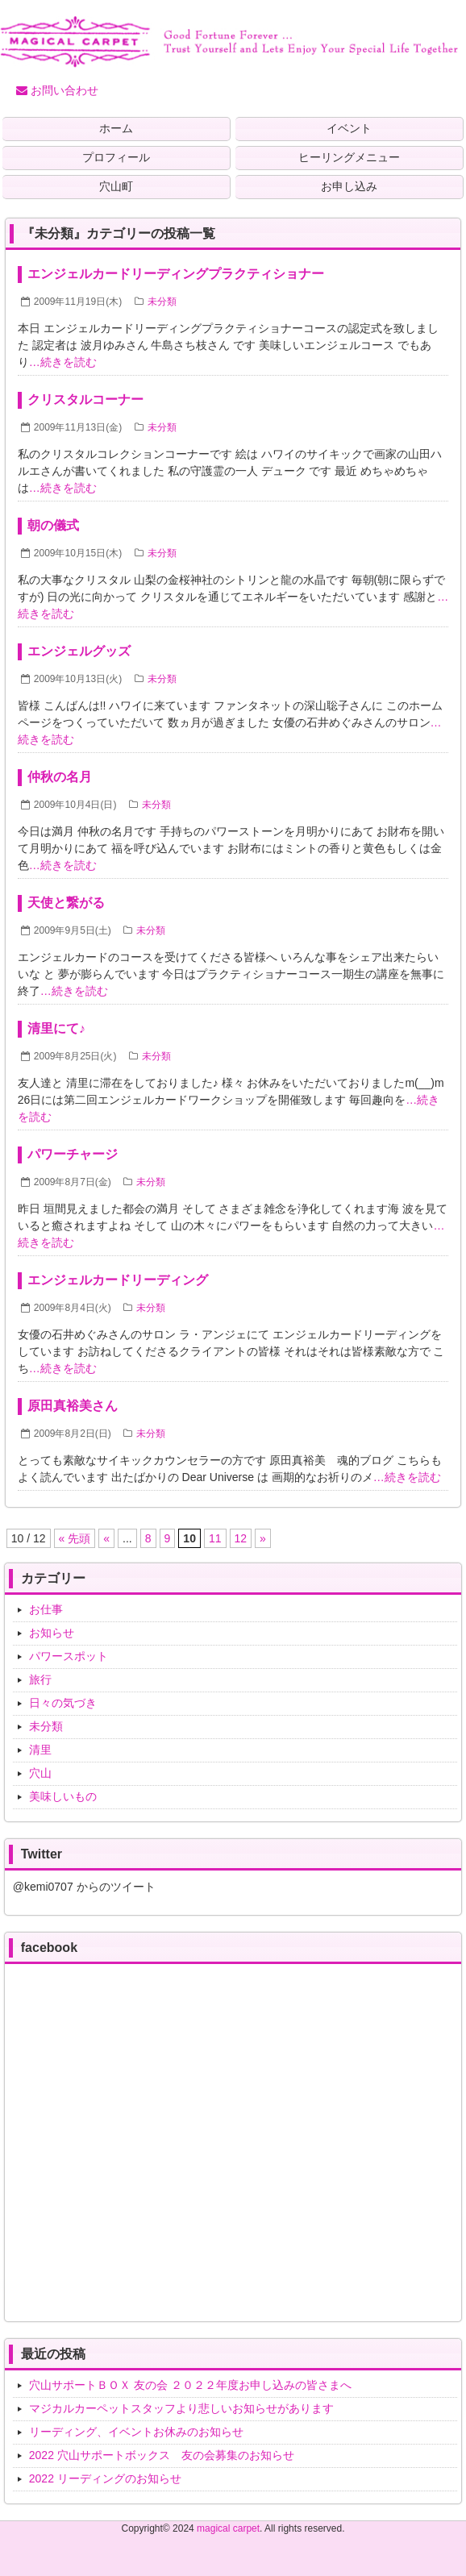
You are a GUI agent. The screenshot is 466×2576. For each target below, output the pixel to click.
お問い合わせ (57, 90)
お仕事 (46, 1609)
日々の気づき (63, 1702)
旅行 (40, 1679)
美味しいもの (63, 1796)
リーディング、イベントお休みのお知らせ (136, 2431)
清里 (40, 1749)
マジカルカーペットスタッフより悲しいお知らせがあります (181, 2408)
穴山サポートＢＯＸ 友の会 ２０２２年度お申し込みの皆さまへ (190, 2384)
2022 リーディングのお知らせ (105, 2478)
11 (215, 1538)
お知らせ (51, 1632)
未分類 (162, 301)
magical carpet (228, 2528)
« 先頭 (75, 1538)
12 (241, 1538)
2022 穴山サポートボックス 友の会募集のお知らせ (161, 2455)
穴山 (40, 1773)
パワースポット (68, 1656)
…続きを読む (63, 362)
